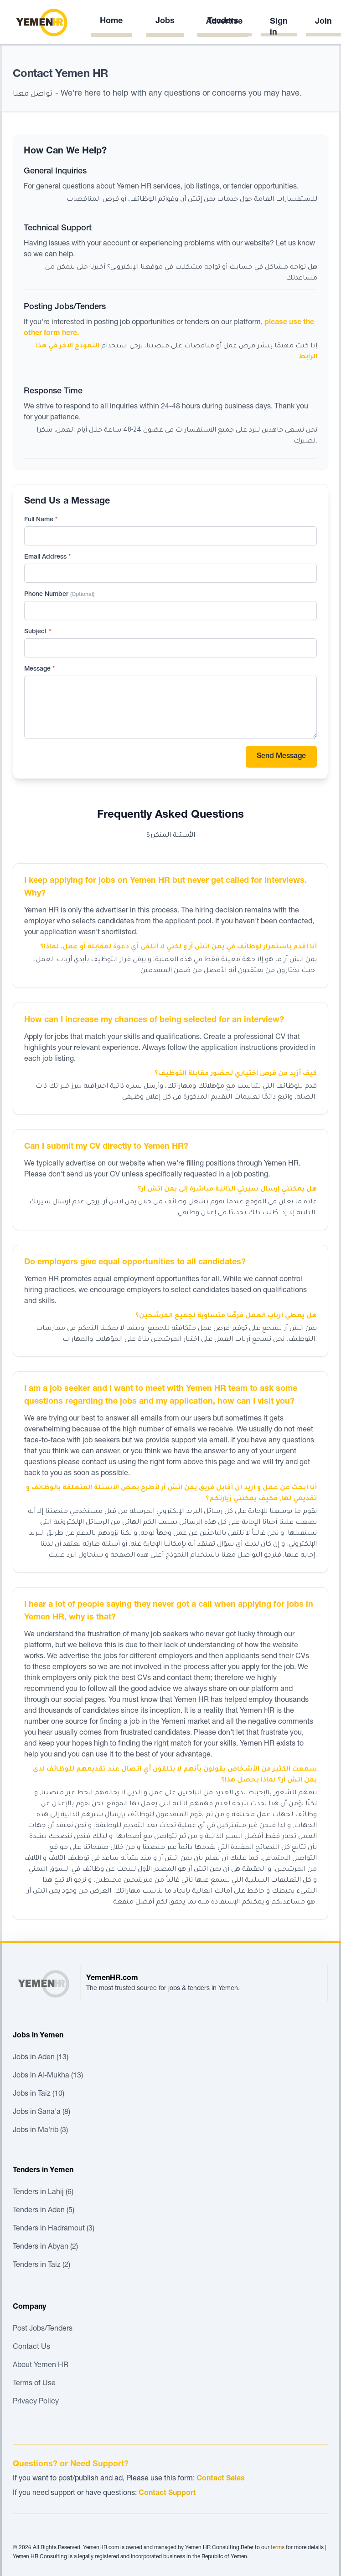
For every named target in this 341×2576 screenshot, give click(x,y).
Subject (37, 632)
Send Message (281, 756)
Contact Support (167, 2493)
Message (39, 669)
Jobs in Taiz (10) (38, 2094)
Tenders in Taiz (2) (41, 2265)
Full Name (40, 520)
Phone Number (59, 594)
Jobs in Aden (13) (40, 2058)
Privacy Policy (36, 2402)
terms (277, 2548)
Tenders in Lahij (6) (43, 2192)
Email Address (47, 557)
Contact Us (31, 2347)
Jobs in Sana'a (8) (41, 2112)
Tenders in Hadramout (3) (53, 2229)
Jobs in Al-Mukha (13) (48, 2076)
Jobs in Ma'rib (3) (40, 2130)
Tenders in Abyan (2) (45, 2247)
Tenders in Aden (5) (43, 2211)
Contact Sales (220, 2479)
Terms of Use (34, 2384)
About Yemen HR (40, 2365)
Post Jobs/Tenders (42, 2329)
